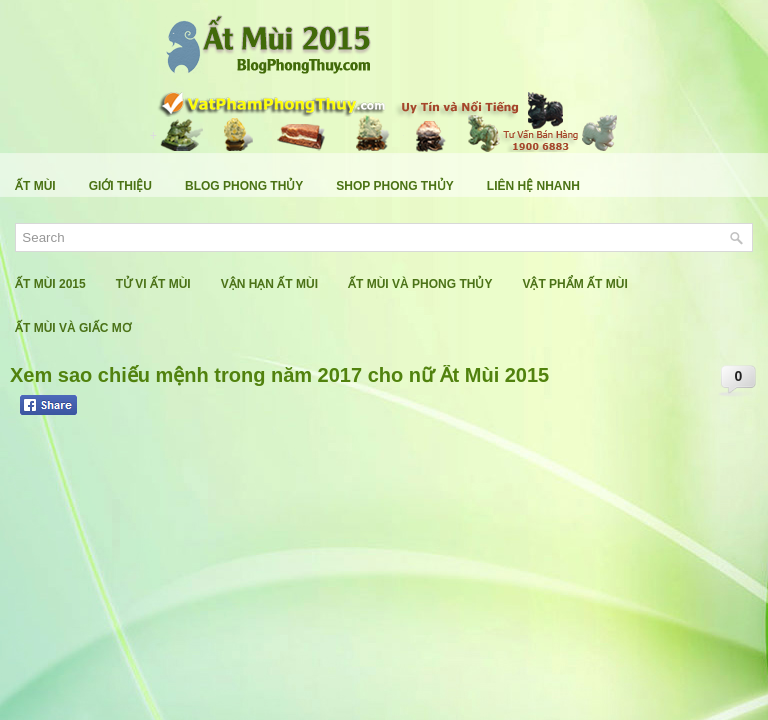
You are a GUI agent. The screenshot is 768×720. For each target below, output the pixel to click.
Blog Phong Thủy (244, 186)
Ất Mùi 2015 (50, 284)
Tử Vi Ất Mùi (153, 284)
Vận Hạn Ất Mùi (269, 284)
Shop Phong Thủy (394, 186)
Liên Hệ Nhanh (533, 186)
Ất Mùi (35, 186)
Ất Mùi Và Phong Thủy (420, 284)
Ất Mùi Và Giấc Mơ (73, 328)
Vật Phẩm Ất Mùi (574, 284)
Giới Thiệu (120, 186)
